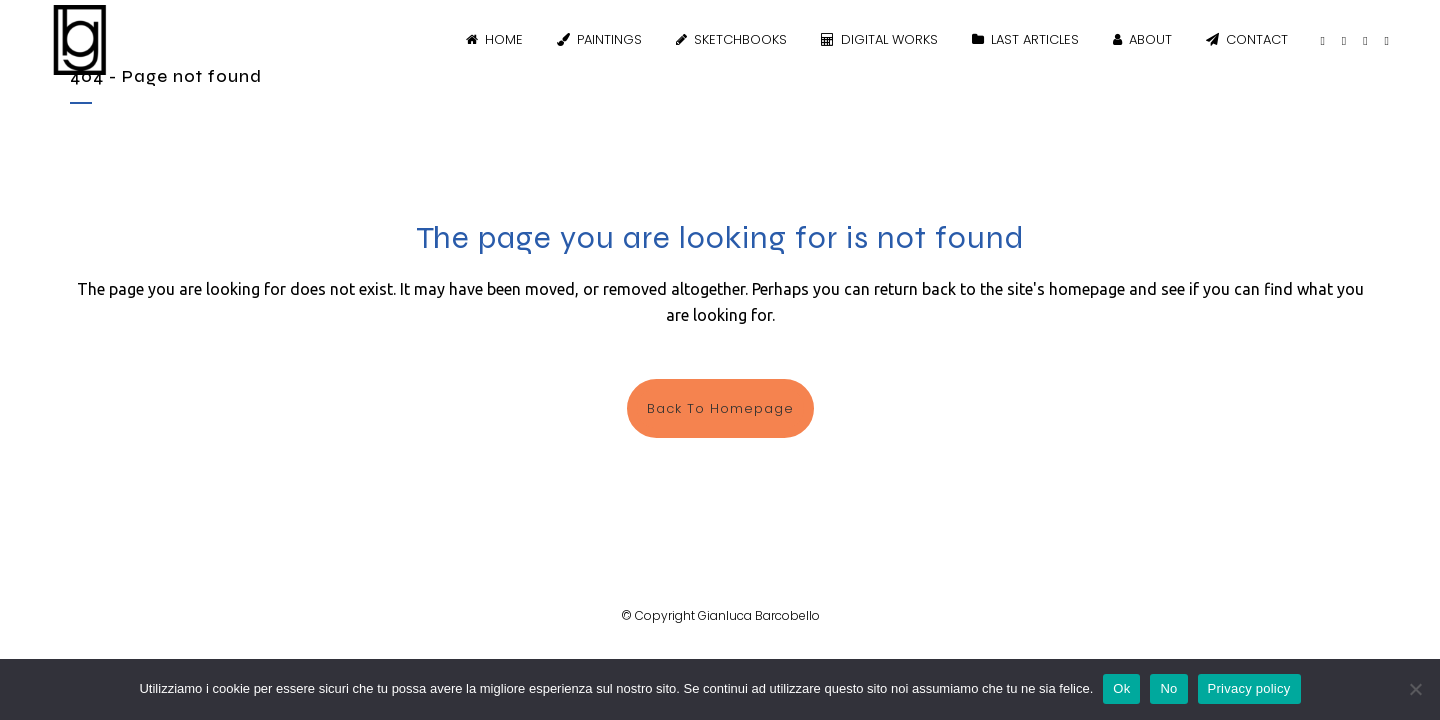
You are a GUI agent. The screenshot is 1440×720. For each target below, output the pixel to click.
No (1168, 688)
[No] (1415, 689)
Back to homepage (720, 408)
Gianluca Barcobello (759, 615)
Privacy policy (1249, 688)
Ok (1121, 688)
